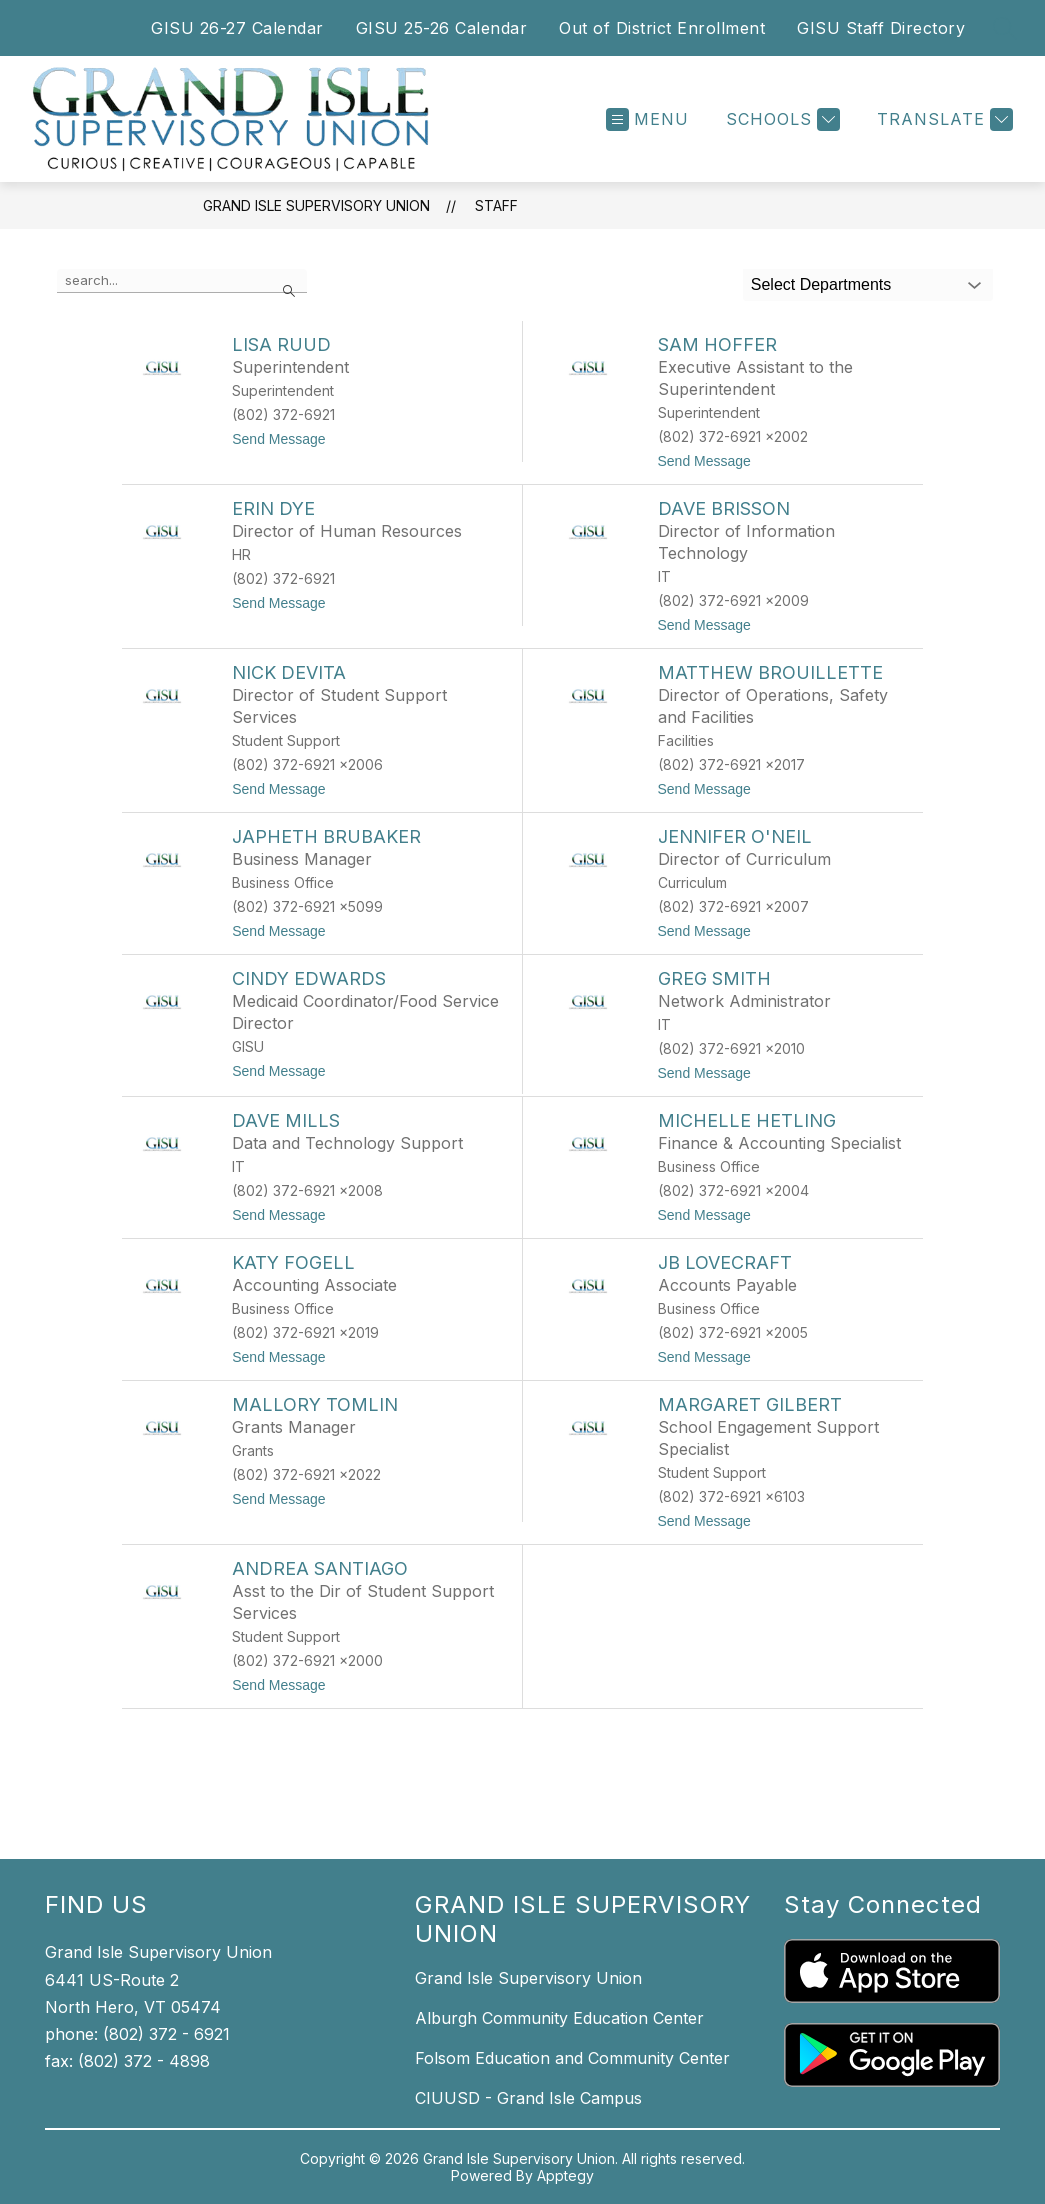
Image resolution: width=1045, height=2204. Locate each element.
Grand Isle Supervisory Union (316, 205)
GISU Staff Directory (881, 28)
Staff (496, 205)
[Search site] (1005, 28)
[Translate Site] (942, 119)
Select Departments (821, 284)
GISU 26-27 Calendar (237, 28)
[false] (182, 281)
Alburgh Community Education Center (559, 2018)
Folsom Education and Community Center (572, 2058)
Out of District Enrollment (662, 28)
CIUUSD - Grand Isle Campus (528, 2098)
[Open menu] (647, 119)
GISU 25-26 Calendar (442, 28)
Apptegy (565, 2175)
